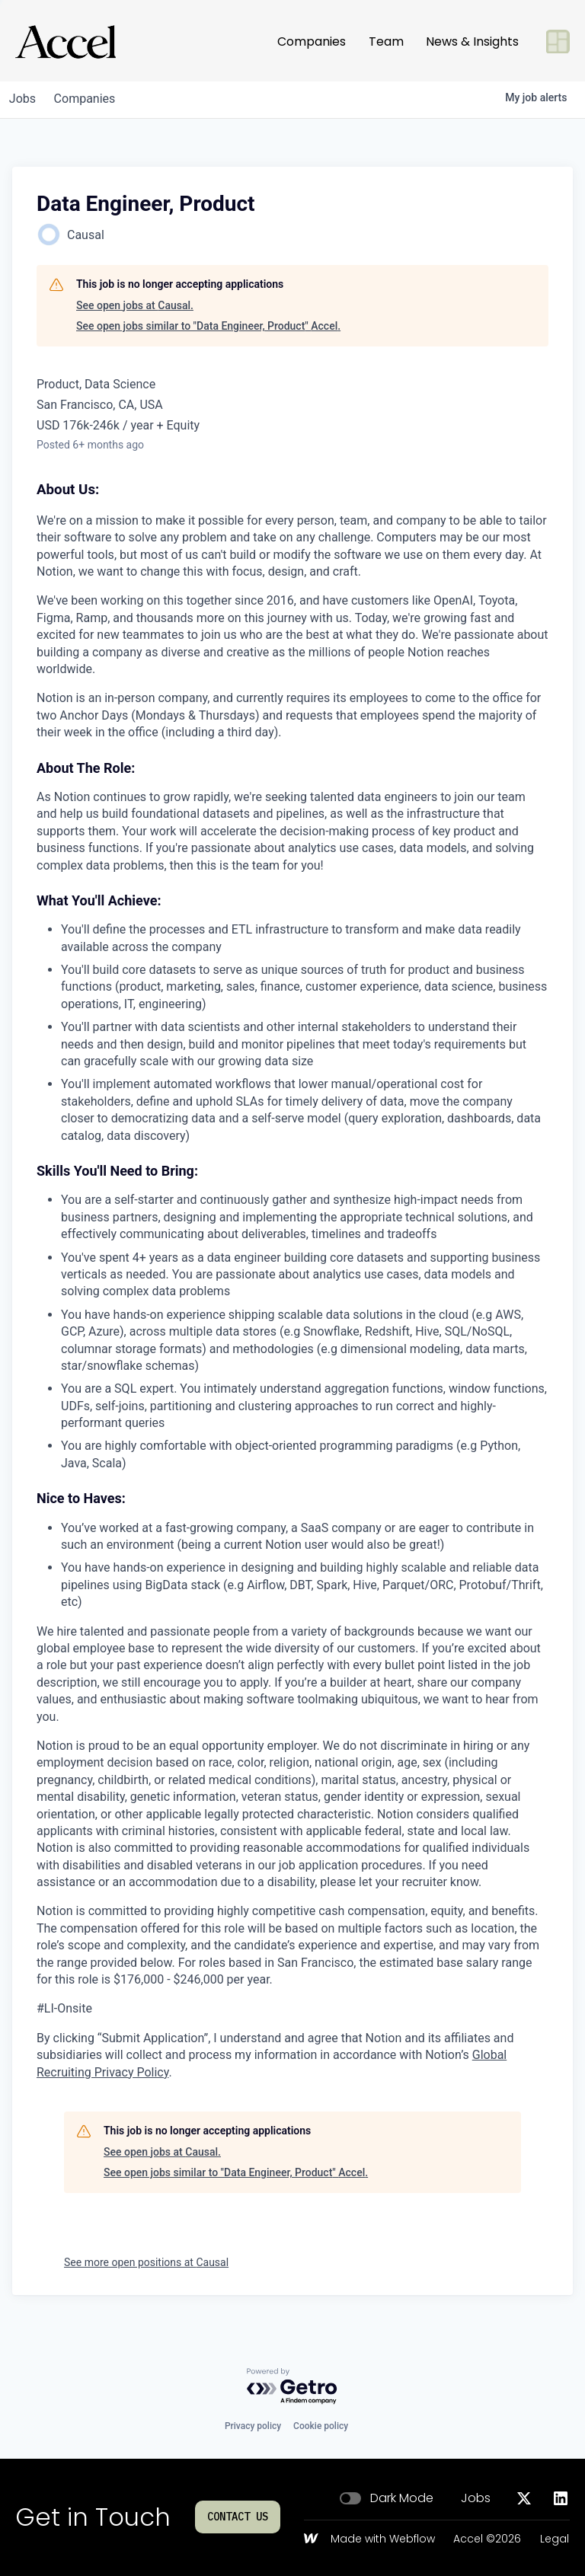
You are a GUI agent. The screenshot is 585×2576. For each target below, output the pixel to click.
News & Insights (472, 41)
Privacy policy (253, 2426)
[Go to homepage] (65, 42)
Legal (554, 2539)
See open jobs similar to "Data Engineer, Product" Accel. (208, 326)
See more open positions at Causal (146, 2262)
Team (386, 41)
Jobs (476, 2498)
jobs (25, 98)
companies (94, 98)
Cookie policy (320, 2426)
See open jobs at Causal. (134, 305)
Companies (311, 41)
